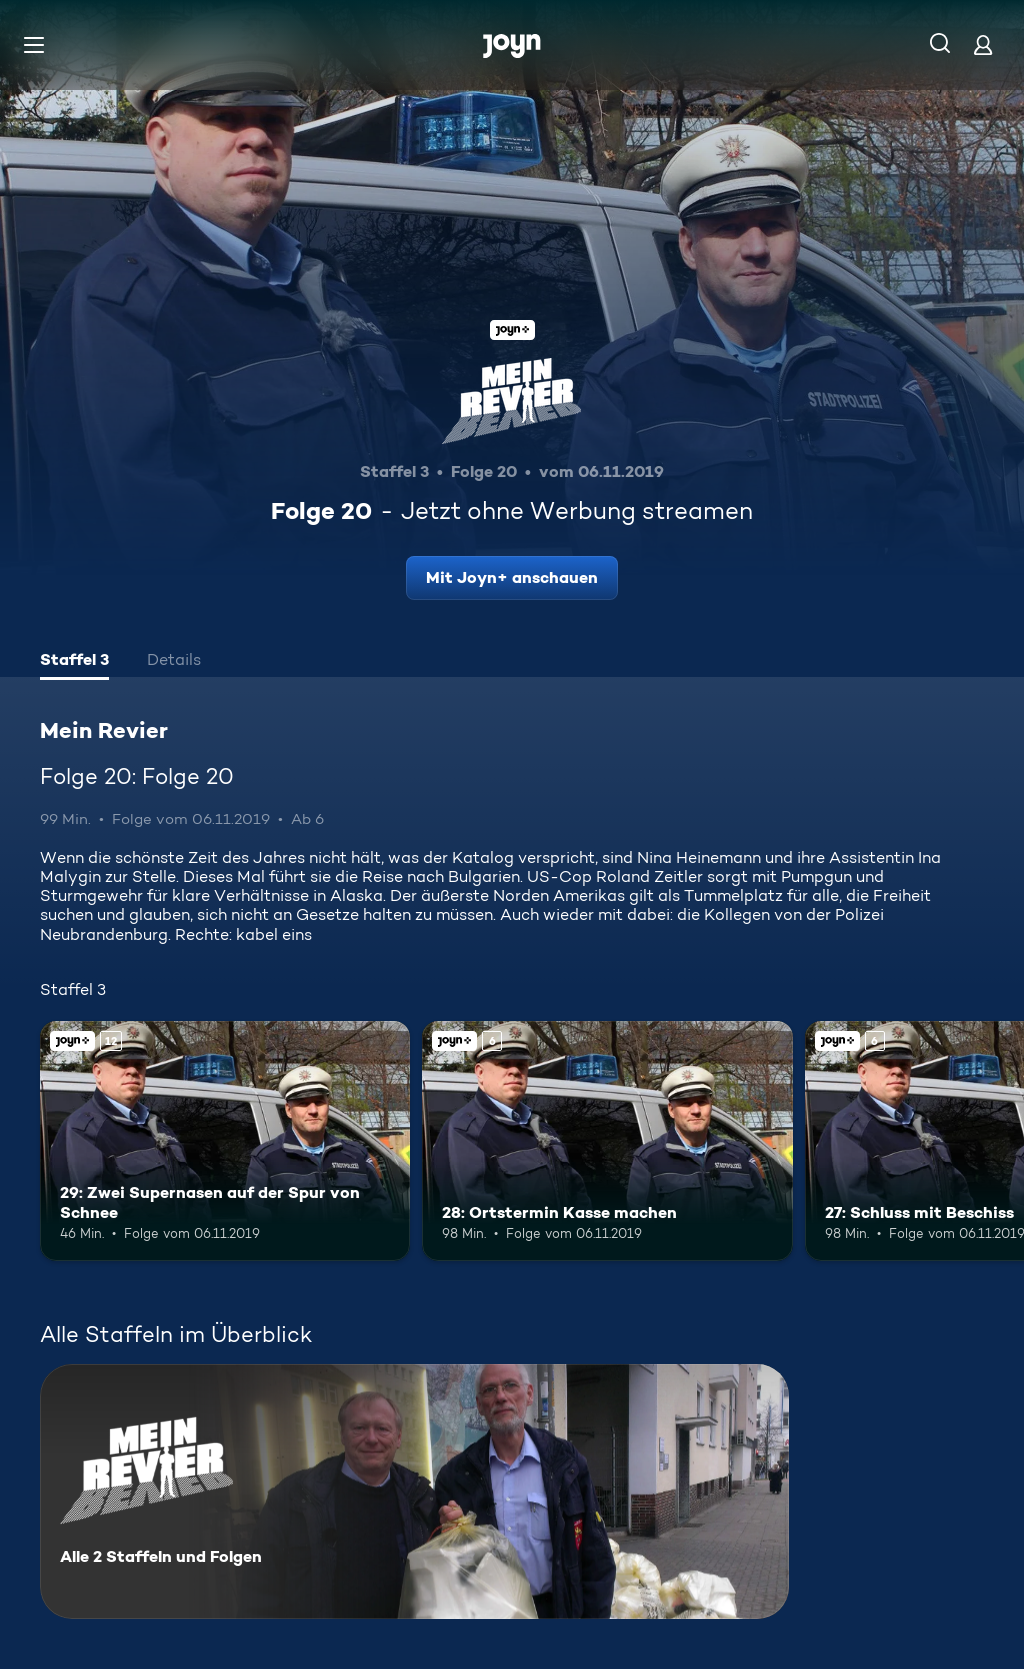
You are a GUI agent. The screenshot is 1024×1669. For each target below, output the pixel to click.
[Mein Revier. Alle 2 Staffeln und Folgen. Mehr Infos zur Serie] (414, 1491)
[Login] (983, 44)
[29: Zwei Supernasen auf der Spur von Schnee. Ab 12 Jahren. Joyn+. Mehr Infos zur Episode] (225, 1141)
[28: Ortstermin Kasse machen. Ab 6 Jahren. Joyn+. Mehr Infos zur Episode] (607, 1141)
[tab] (74, 662)
